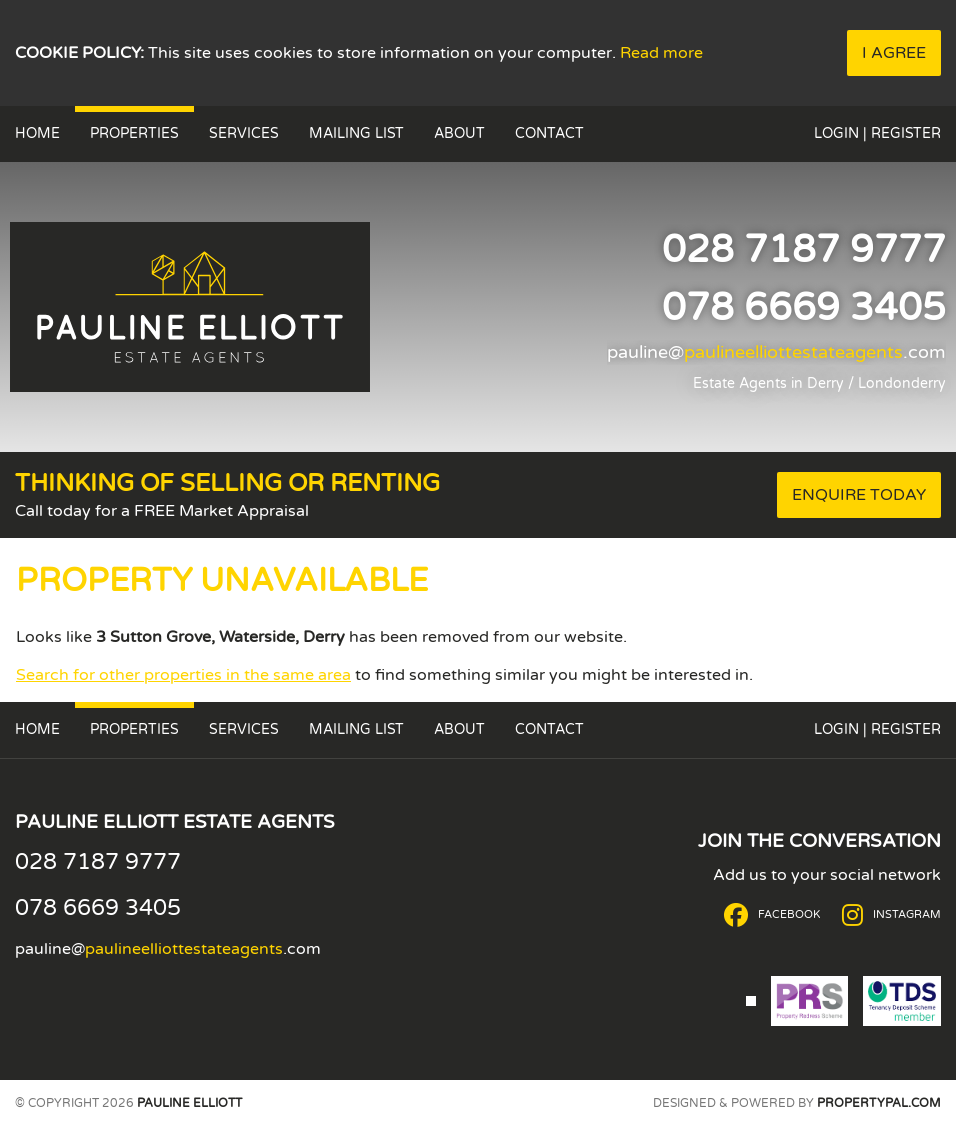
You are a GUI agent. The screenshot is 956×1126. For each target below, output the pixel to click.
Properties (134, 133)
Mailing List (356, 133)
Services (244, 133)
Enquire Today (859, 495)
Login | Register (877, 133)
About (459, 133)
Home (37, 133)
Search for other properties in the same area (183, 675)
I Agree (894, 53)
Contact (549, 133)
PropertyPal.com (879, 1103)
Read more (661, 53)
